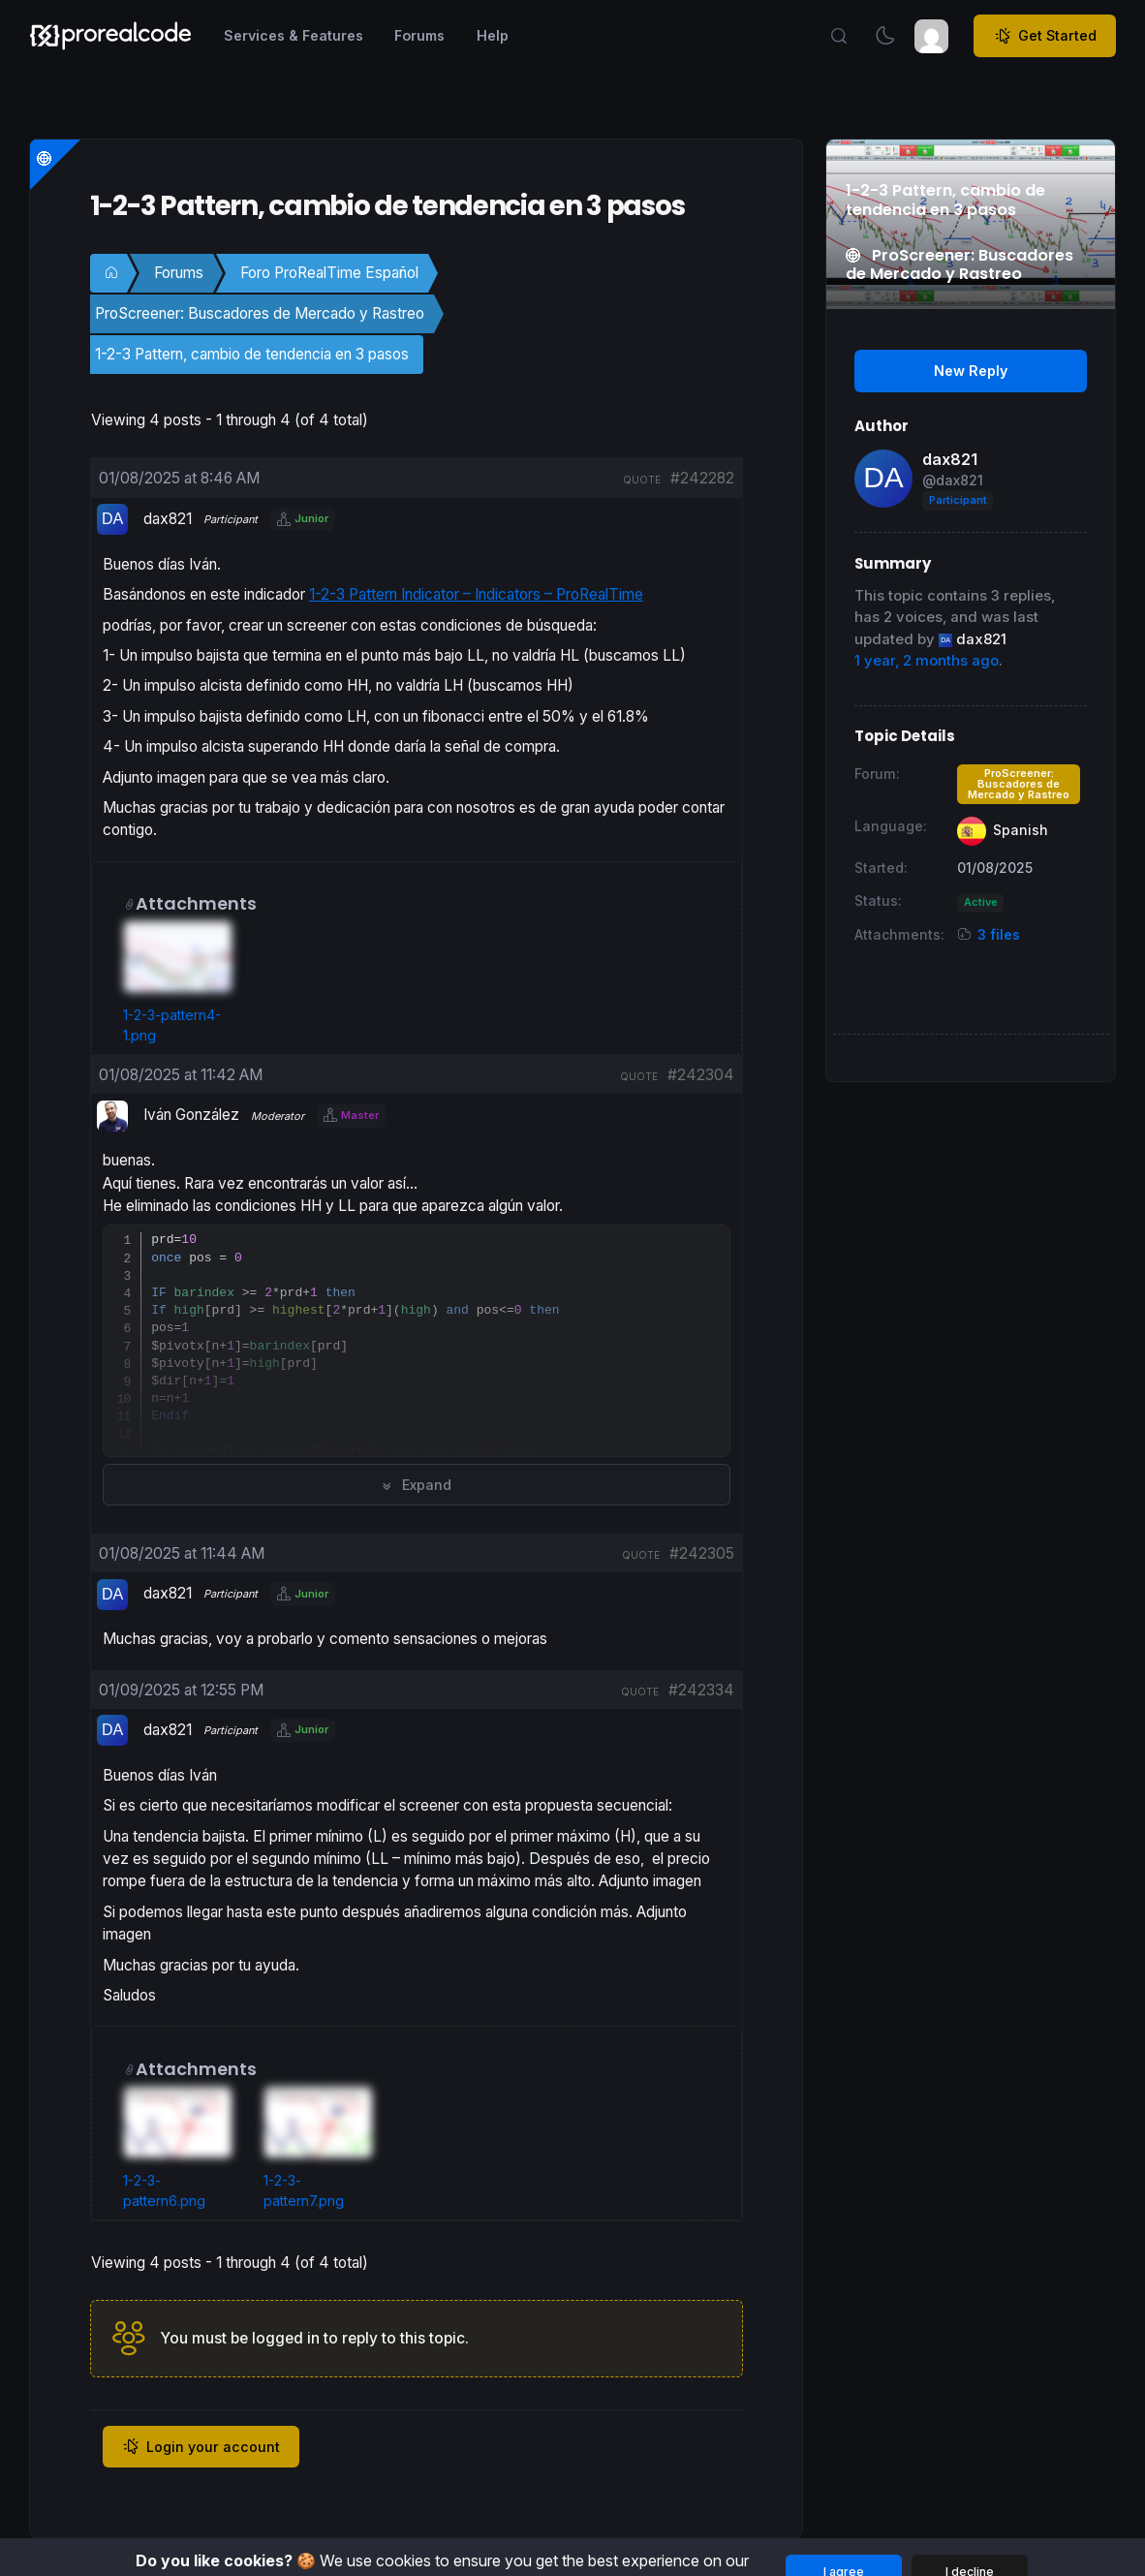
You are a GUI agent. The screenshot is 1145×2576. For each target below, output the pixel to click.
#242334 (701, 1690)
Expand (416, 1484)
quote (642, 479)
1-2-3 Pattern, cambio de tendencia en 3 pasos (252, 354)
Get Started (1045, 36)
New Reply (970, 370)
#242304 (700, 1075)
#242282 (702, 478)
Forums (178, 273)
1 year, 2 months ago (926, 660)
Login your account (201, 2446)
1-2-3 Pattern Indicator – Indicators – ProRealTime (476, 594)
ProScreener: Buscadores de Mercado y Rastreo (259, 313)
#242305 (701, 1553)
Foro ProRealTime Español (329, 273)
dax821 (949, 459)
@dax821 (952, 480)
